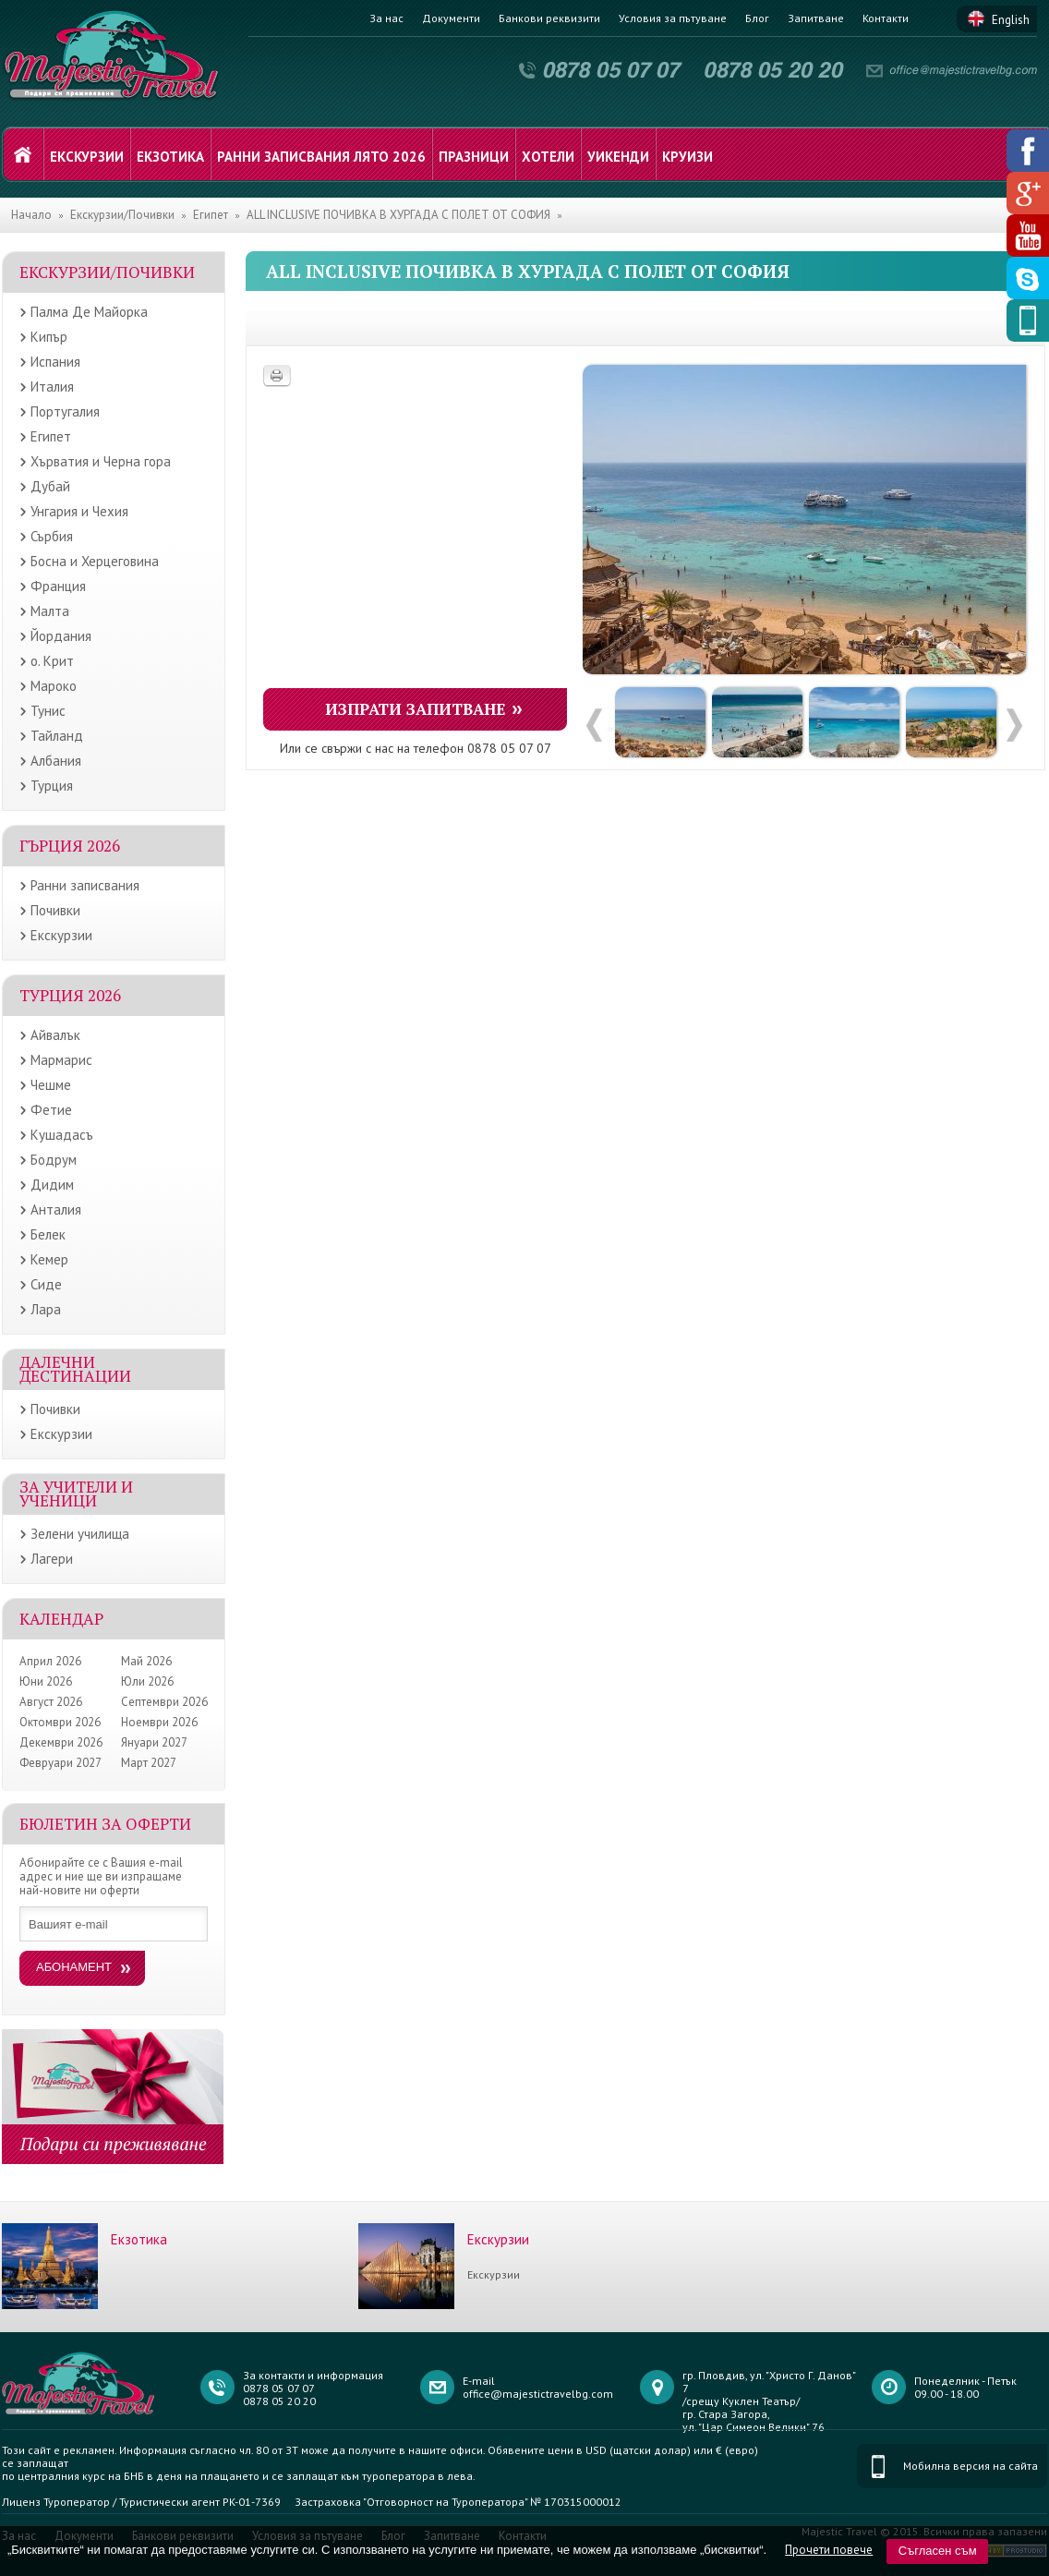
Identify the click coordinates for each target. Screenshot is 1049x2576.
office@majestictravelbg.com (538, 2394)
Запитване (816, 18)
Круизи (687, 156)
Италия (52, 386)
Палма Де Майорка (89, 311)
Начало (31, 215)
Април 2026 (50, 1661)
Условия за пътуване (673, 18)
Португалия (65, 411)
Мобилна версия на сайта (970, 2466)
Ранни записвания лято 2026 (321, 156)
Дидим (52, 1184)
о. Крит (52, 661)
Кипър (48, 336)
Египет (210, 215)
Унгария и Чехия (79, 511)
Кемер (49, 1259)
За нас (386, 18)
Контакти (885, 18)
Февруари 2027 (60, 1763)
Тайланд (56, 735)
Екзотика (170, 156)
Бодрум (53, 1159)
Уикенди (618, 156)
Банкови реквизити (549, 18)
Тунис (48, 711)
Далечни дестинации (75, 1368)
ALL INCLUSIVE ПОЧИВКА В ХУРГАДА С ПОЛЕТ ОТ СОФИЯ (398, 215)
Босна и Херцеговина (94, 561)
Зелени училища (79, 1533)
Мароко (53, 686)
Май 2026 (146, 1661)
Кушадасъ (61, 1134)
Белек (48, 1234)
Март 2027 (148, 1763)
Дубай (50, 486)
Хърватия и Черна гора (100, 461)
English (1011, 20)
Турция (51, 785)
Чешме (50, 1085)
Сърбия (51, 536)
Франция (58, 586)
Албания (55, 760)
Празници (474, 156)
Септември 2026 (164, 1702)
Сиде (46, 1284)
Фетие (51, 1110)
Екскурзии (87, 156)
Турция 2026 (70, 995)
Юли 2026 (147, 1681)
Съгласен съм (937, 2551)
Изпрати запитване (415, 709)
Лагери (51, 1558)
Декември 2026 (60, 1742)
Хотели (548, 156)
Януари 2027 (154, 1742)
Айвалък (55, 1035)
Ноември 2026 (159, 1722)
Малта (49, 611)
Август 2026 (50, 1702)
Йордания (60, 636)
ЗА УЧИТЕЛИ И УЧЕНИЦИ (76, 1493)
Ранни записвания (84, 885)
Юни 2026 (45, 1681)
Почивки (55, 910)
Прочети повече (829, 2550)
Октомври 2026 (60, 1722)
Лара (45, 1309)
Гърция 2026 (69, 845)
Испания (55, 361)
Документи (451, 18)
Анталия (55, 1209)
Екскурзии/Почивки (122, 215)
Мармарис (61, 1060)
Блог (757, 18)
